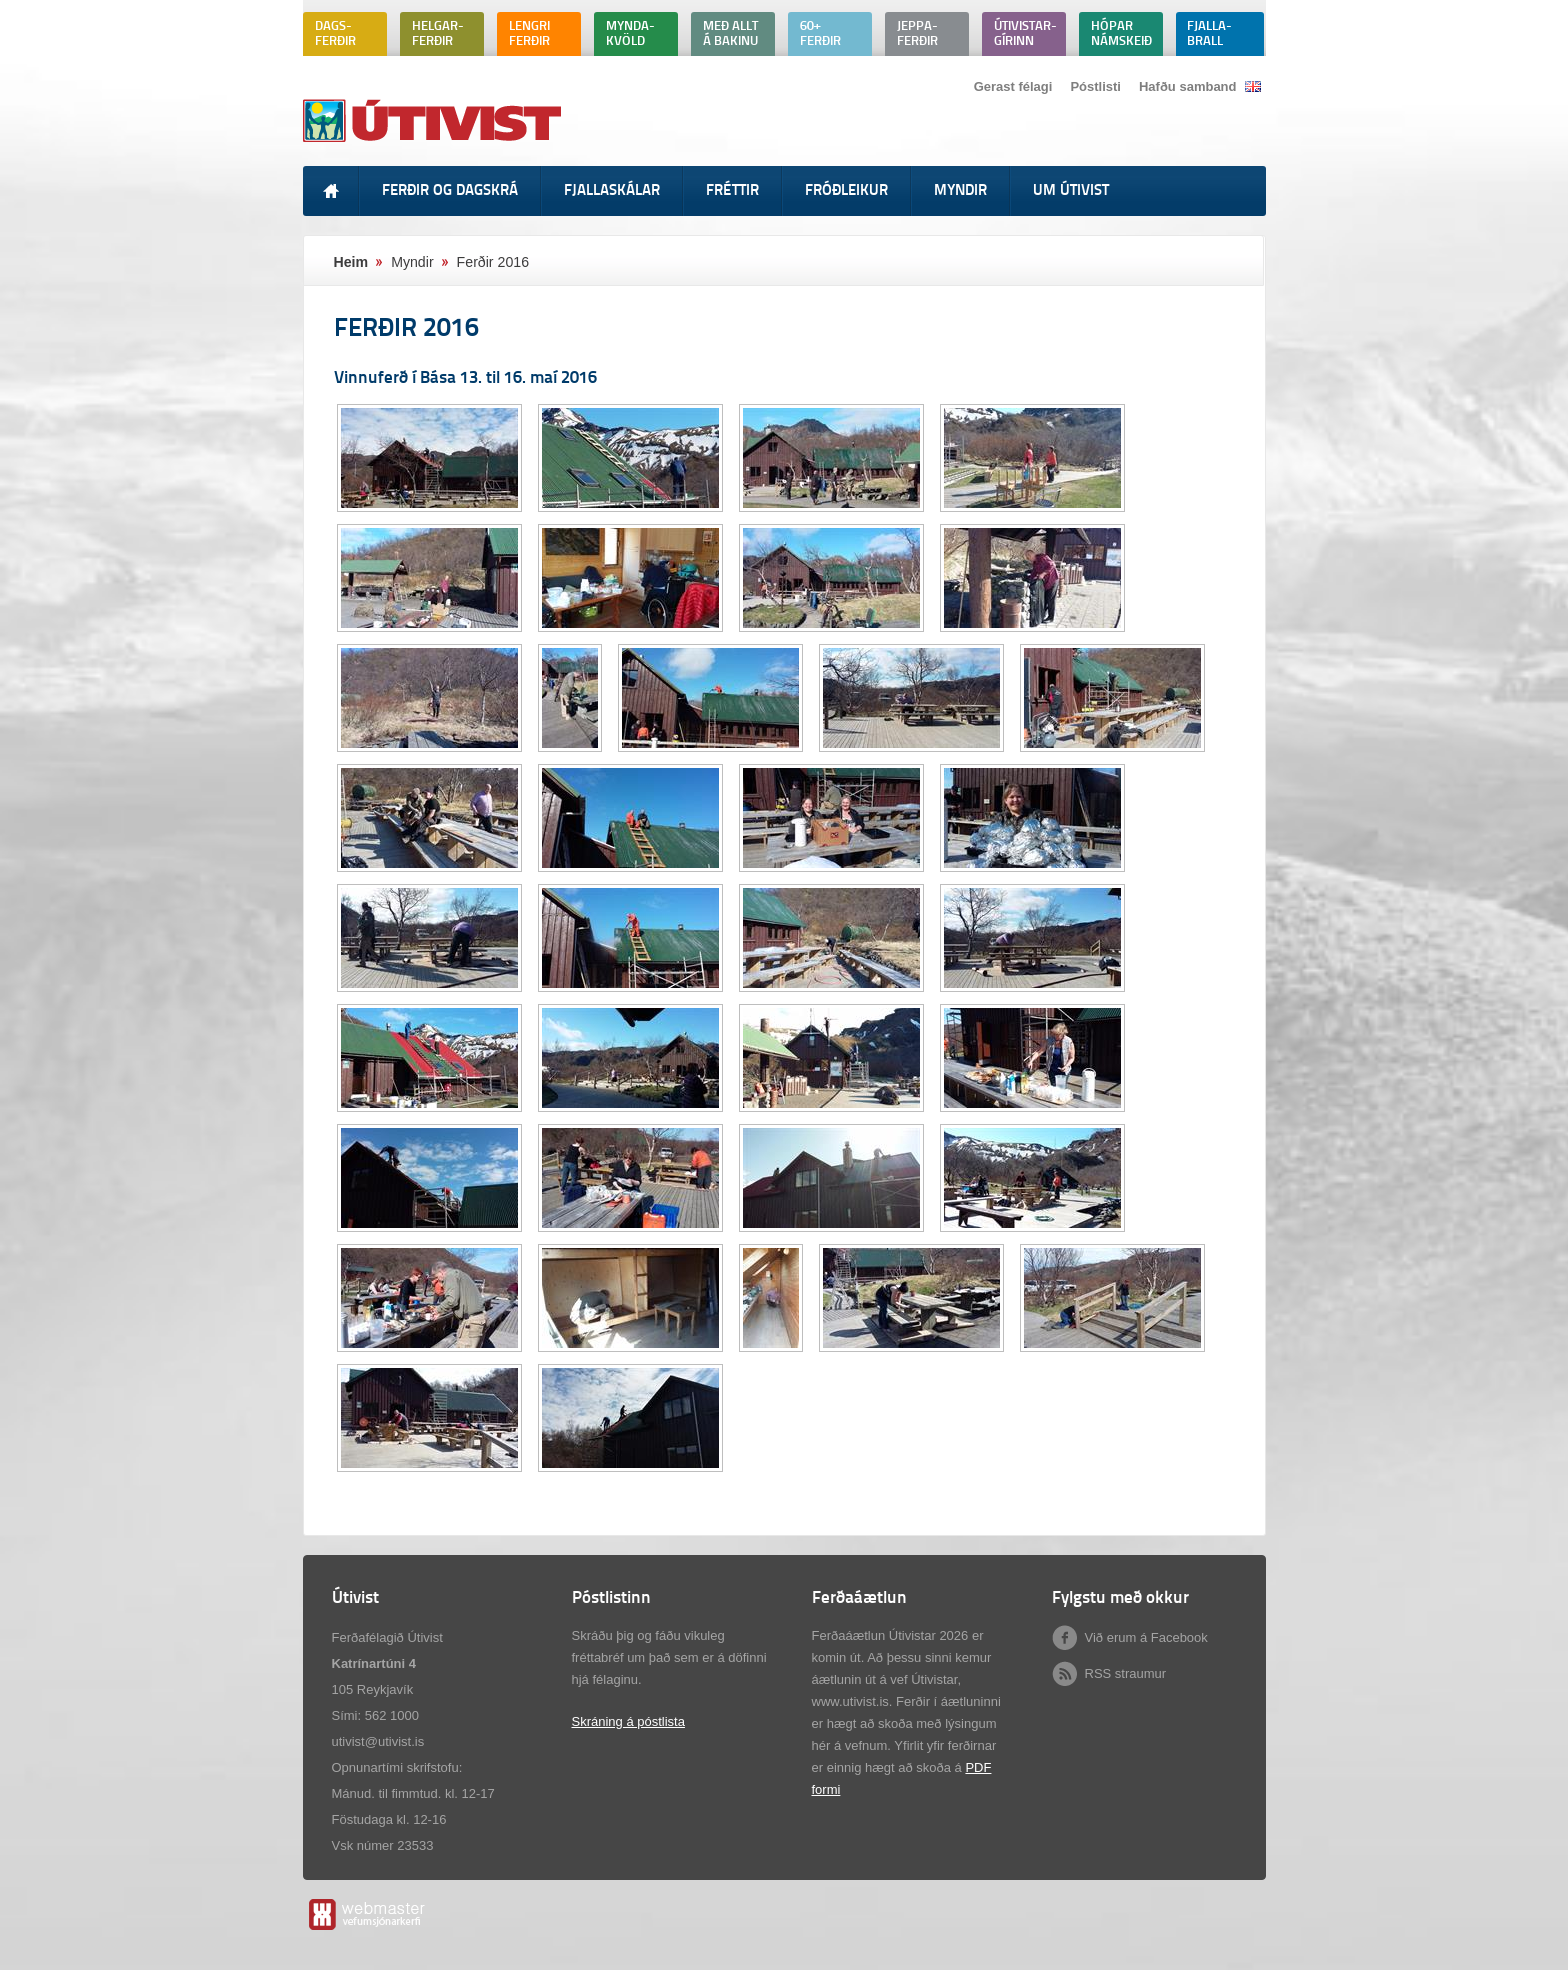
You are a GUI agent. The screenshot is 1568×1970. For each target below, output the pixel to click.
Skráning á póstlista (628, 1721)
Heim (351, 262)
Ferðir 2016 (493, 262)
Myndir (412, 262)
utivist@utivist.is (378, 1741)
